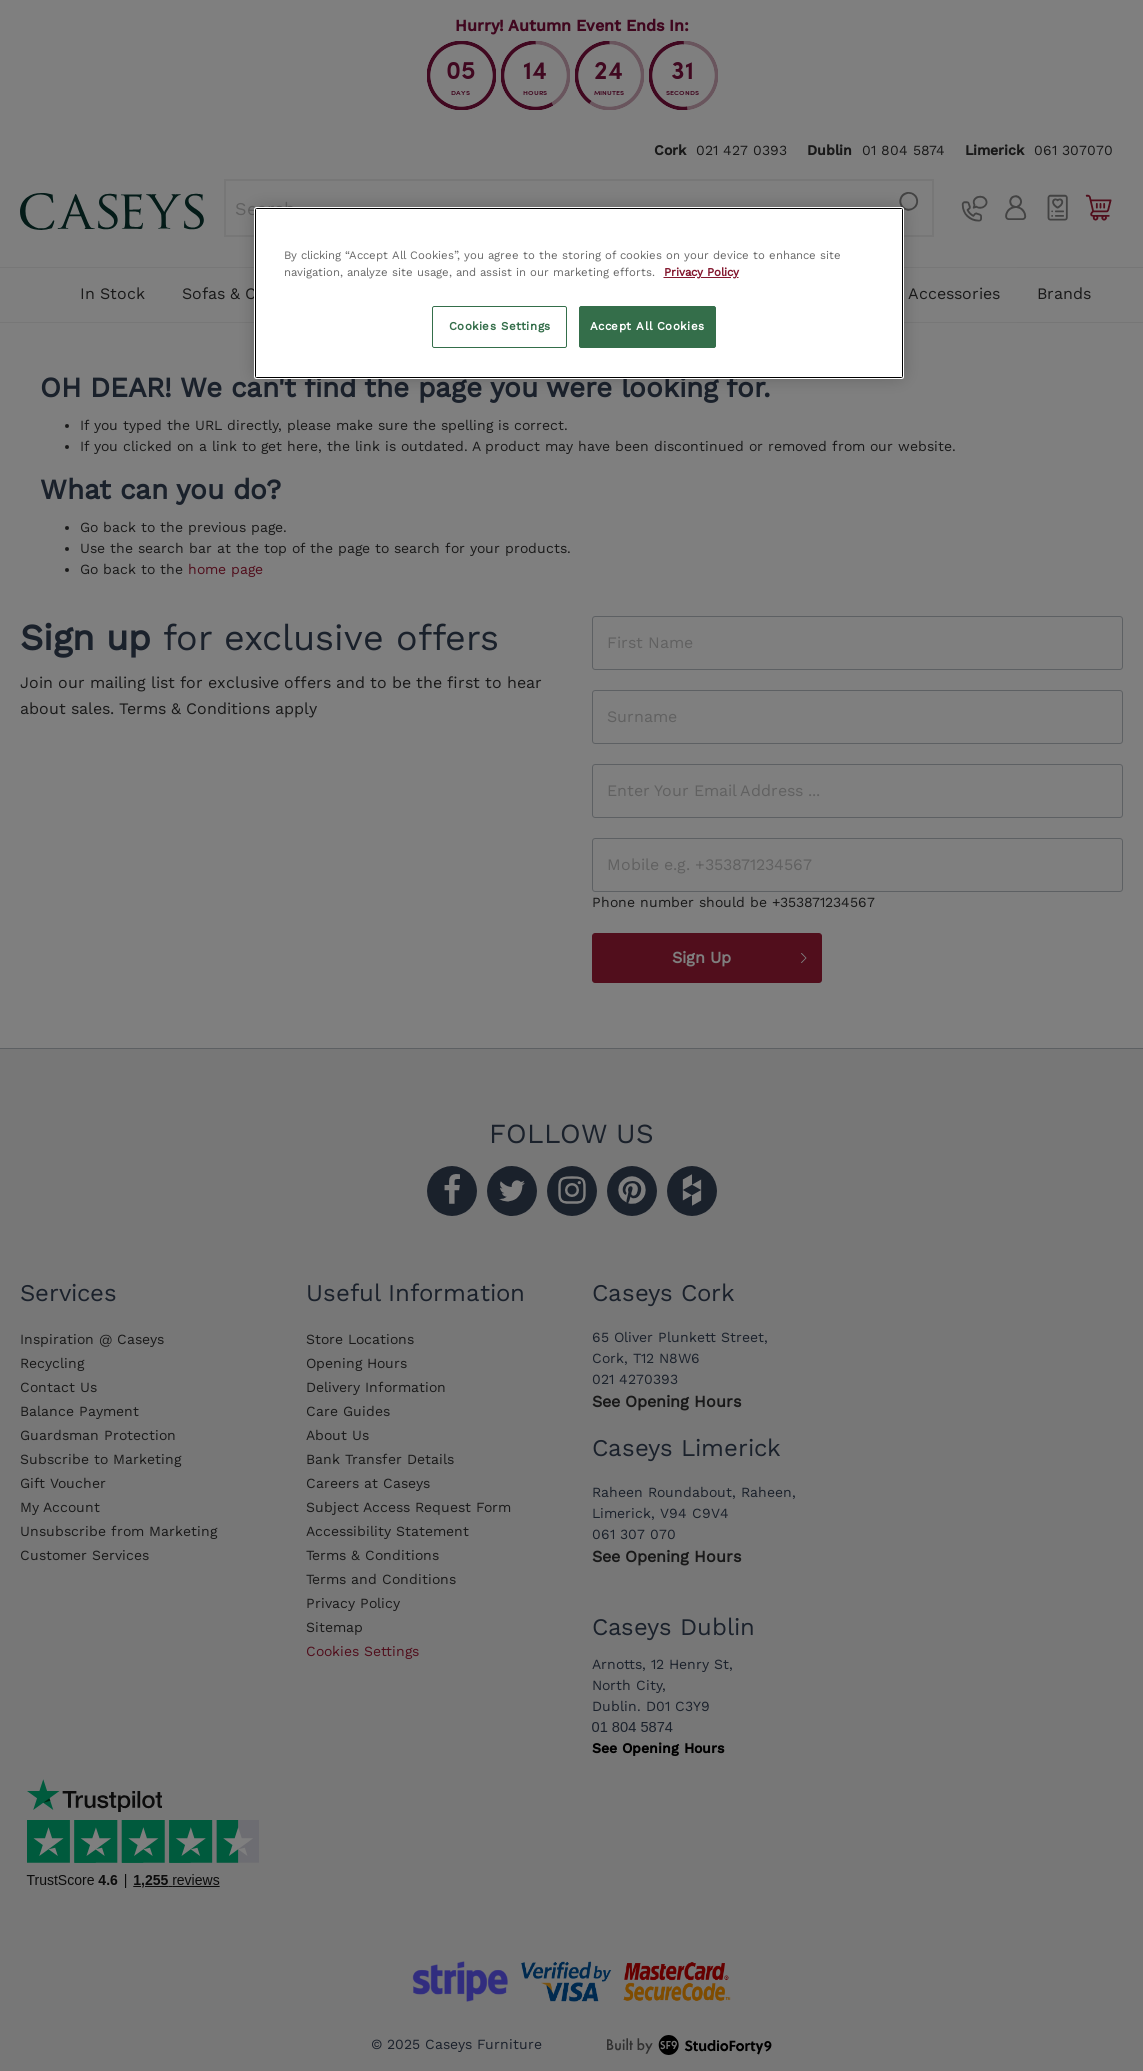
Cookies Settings (500, 326)
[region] (579, 293)
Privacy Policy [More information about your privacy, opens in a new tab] (701, 272)
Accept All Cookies (647, 326)
